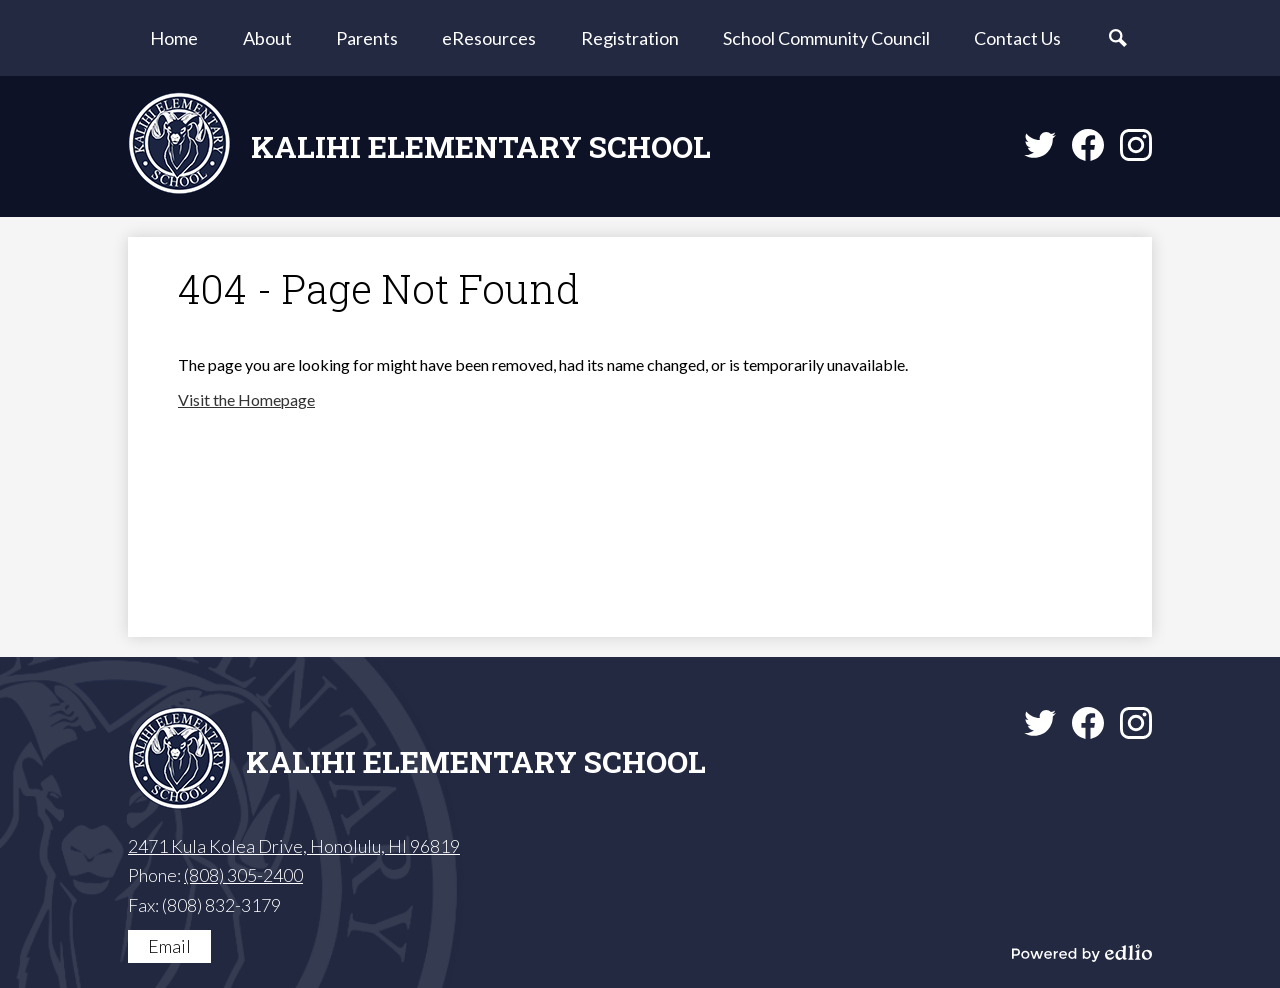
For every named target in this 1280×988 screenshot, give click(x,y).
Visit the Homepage (246, 399)
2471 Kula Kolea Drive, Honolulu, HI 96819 (294, 846)
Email (169, 946)
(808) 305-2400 (243, 875)
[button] (267, 38)
